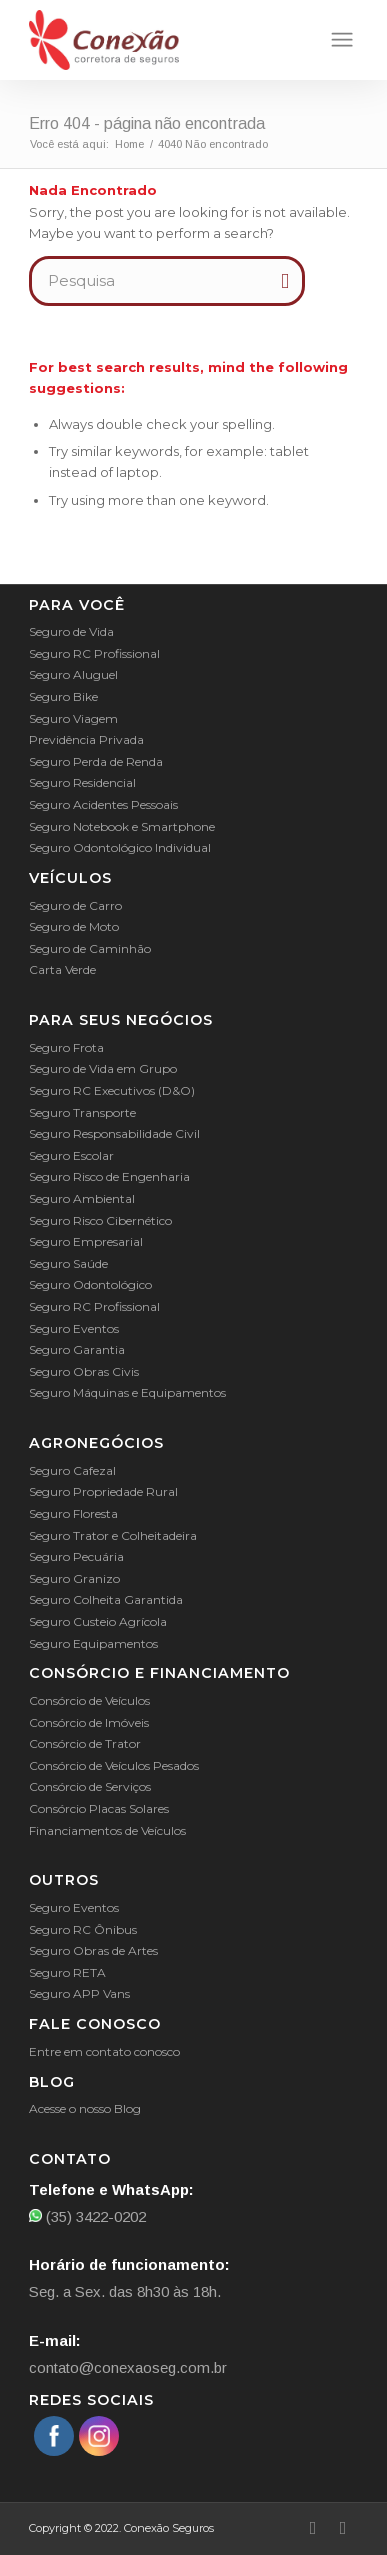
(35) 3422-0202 (87, 2216)
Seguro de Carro (75, 905)
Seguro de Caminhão (90, 948)
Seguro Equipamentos (93, 1643)
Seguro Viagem (73, 718)
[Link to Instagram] (343, 2528)
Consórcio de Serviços (90, 1786)
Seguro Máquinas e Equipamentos (127, 1392)
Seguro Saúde (68, 1263)
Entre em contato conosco (104, 2051)
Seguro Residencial (82, 782)
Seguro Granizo (74, 1578)
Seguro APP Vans (79, 1993)
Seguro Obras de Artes (93, 1950)
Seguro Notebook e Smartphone (122, 826)
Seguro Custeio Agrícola (98, 1621)
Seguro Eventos (74, 1328)
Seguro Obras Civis (84, 1371)
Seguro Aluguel (73, 674)
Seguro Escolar (71, 1155)
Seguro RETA (67, 1972)
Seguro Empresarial (86, 1241)
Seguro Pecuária (76, 1556)
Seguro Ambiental (82, 1198)
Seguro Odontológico (90, 1284)
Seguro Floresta (73, 1513)
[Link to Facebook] (313, 2528)
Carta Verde (62, 969)
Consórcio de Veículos (89, 1700)
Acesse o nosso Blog (85, 2108)
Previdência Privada (86, 739)
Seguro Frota (66, 1047)
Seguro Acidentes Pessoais (103, 804)
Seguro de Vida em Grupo (103, 1068)
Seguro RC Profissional (94, 653)
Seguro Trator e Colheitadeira (113, 1535)
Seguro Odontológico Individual (120, 847)
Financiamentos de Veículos (107, 1830)
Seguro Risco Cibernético (100, 1220)
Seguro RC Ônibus (83, 1929)
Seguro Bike (63, 696)
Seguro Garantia (77, 1349)
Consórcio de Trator (85, 1743)
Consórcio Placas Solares (99, 1808)
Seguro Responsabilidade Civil (114, 1133)
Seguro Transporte (82, 1112)
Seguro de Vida (71, 631)
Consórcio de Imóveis (89, 1722)
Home (129, 144)
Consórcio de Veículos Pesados (114, 1765)
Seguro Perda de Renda (96, 761)
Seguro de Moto (74, 926)
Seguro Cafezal (72, 1470)
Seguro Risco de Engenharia (109, 1176)
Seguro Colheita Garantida (106, 1599)
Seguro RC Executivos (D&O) (112, 1090)
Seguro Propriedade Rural (103, 1491)
